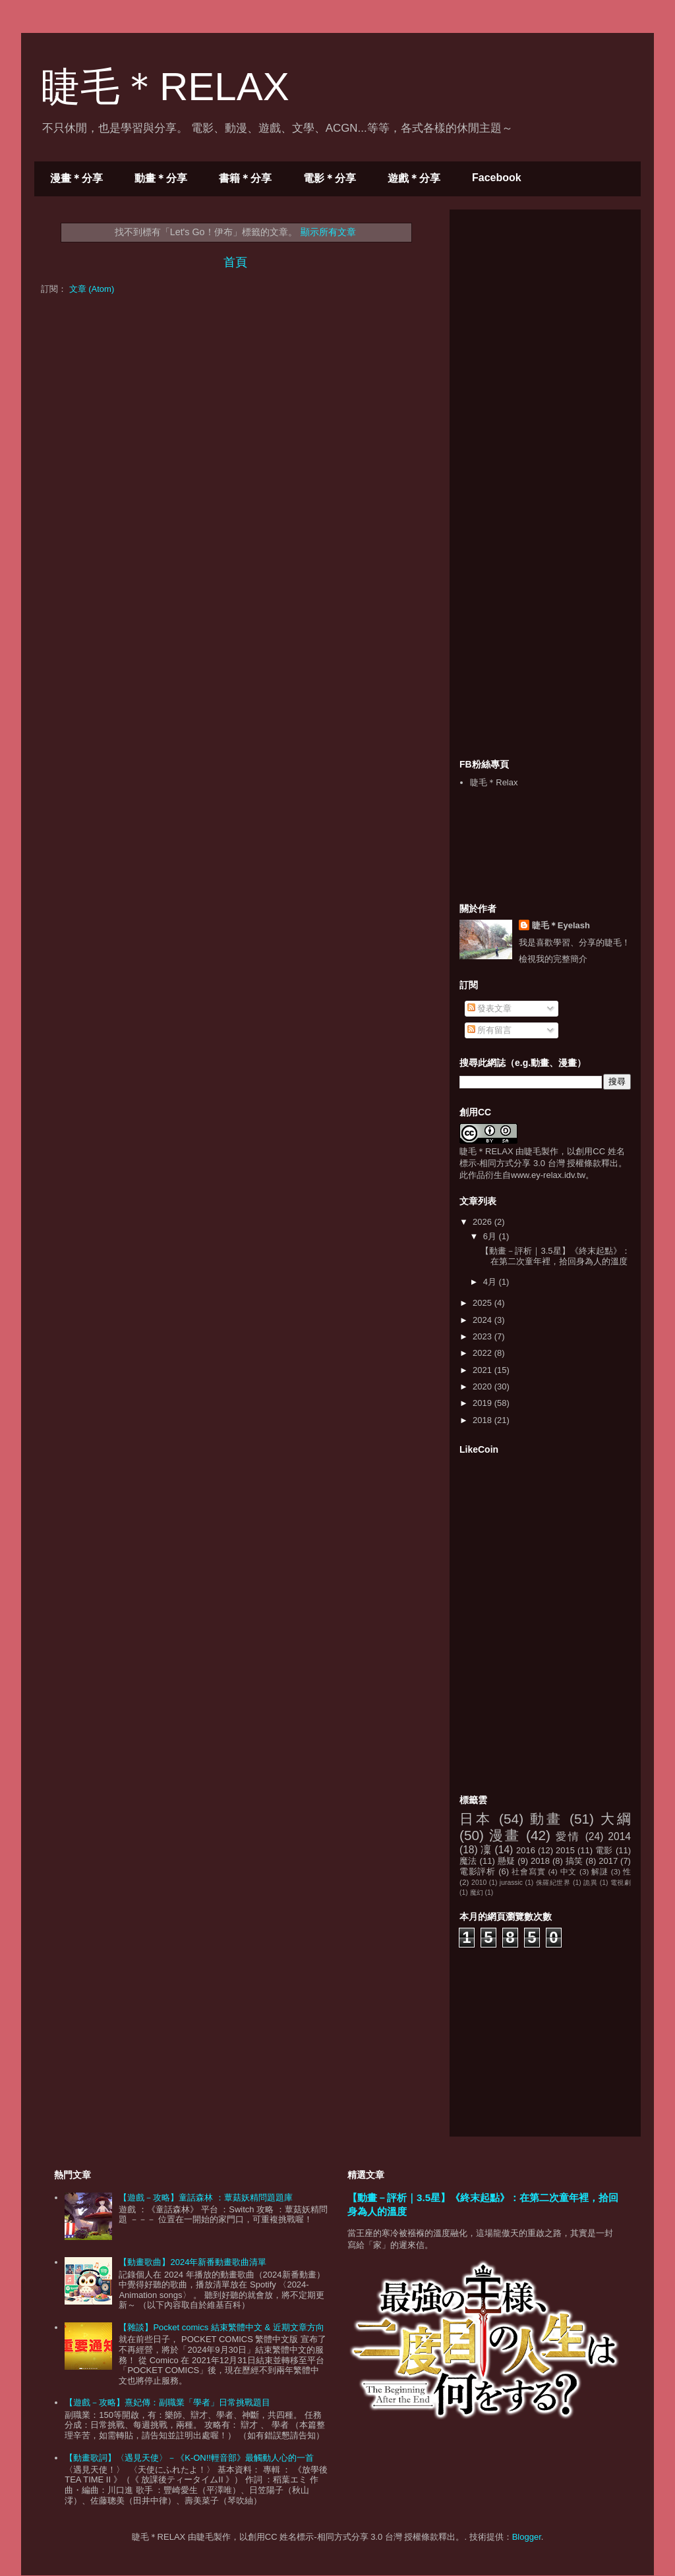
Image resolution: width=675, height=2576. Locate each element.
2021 (483, 1370)
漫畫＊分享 (76, 178)
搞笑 (574, 1861)
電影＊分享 (329, 178)
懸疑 (506, 1861)
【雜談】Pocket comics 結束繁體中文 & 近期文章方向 (221, 2327)
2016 (525, 1850)
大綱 (616, 1818)
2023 (483, 1336)
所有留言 (489, 1030)
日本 (475, 1818)
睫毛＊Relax (493, 782)
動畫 (546, 1818)
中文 (568, 1871)
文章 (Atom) (92, 289)
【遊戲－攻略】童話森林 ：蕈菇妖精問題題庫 (206, 2197)
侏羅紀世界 (553, 1882)
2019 (483, 1403)
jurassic (511, 1882)
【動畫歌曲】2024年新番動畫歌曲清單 (192, 2262)
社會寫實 (528, 1871)
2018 (483, 1420)
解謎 (599, 1871)
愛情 (568, 1836)
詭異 (590, 1882)
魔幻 (476, 1892)
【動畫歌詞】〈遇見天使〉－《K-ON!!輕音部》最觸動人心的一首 (189, 2458)
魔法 (468, 1861)
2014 (619, 1836)
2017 (608, 1861)
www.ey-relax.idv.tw (548, 1175)
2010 (478, 1882)
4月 (491, 1282)
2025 (483, 1303)
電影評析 (477, 1871)
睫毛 (532, 1151)
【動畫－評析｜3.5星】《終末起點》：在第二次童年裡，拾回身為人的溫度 (555, 1256)
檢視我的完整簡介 (553, 959)
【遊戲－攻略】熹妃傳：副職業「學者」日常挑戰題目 (167, 2402)
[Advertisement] (558, 301)
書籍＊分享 (245, 178)
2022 (483, 1353)
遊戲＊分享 (414, 178)
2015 (565, 1850)
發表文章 (489, 1008)
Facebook (496, 177)
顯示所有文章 (328, 232)
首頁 (235, 262)
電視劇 (620, 1882)
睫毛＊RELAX (165, 87)
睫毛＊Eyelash (561, 925)
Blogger (526, 2537)
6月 (491, 1236)
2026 (483, 1222)
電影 (604, 1850)
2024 (483, 1320)
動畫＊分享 (160, 178)
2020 (483, 1386)
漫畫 (504, 1835)
